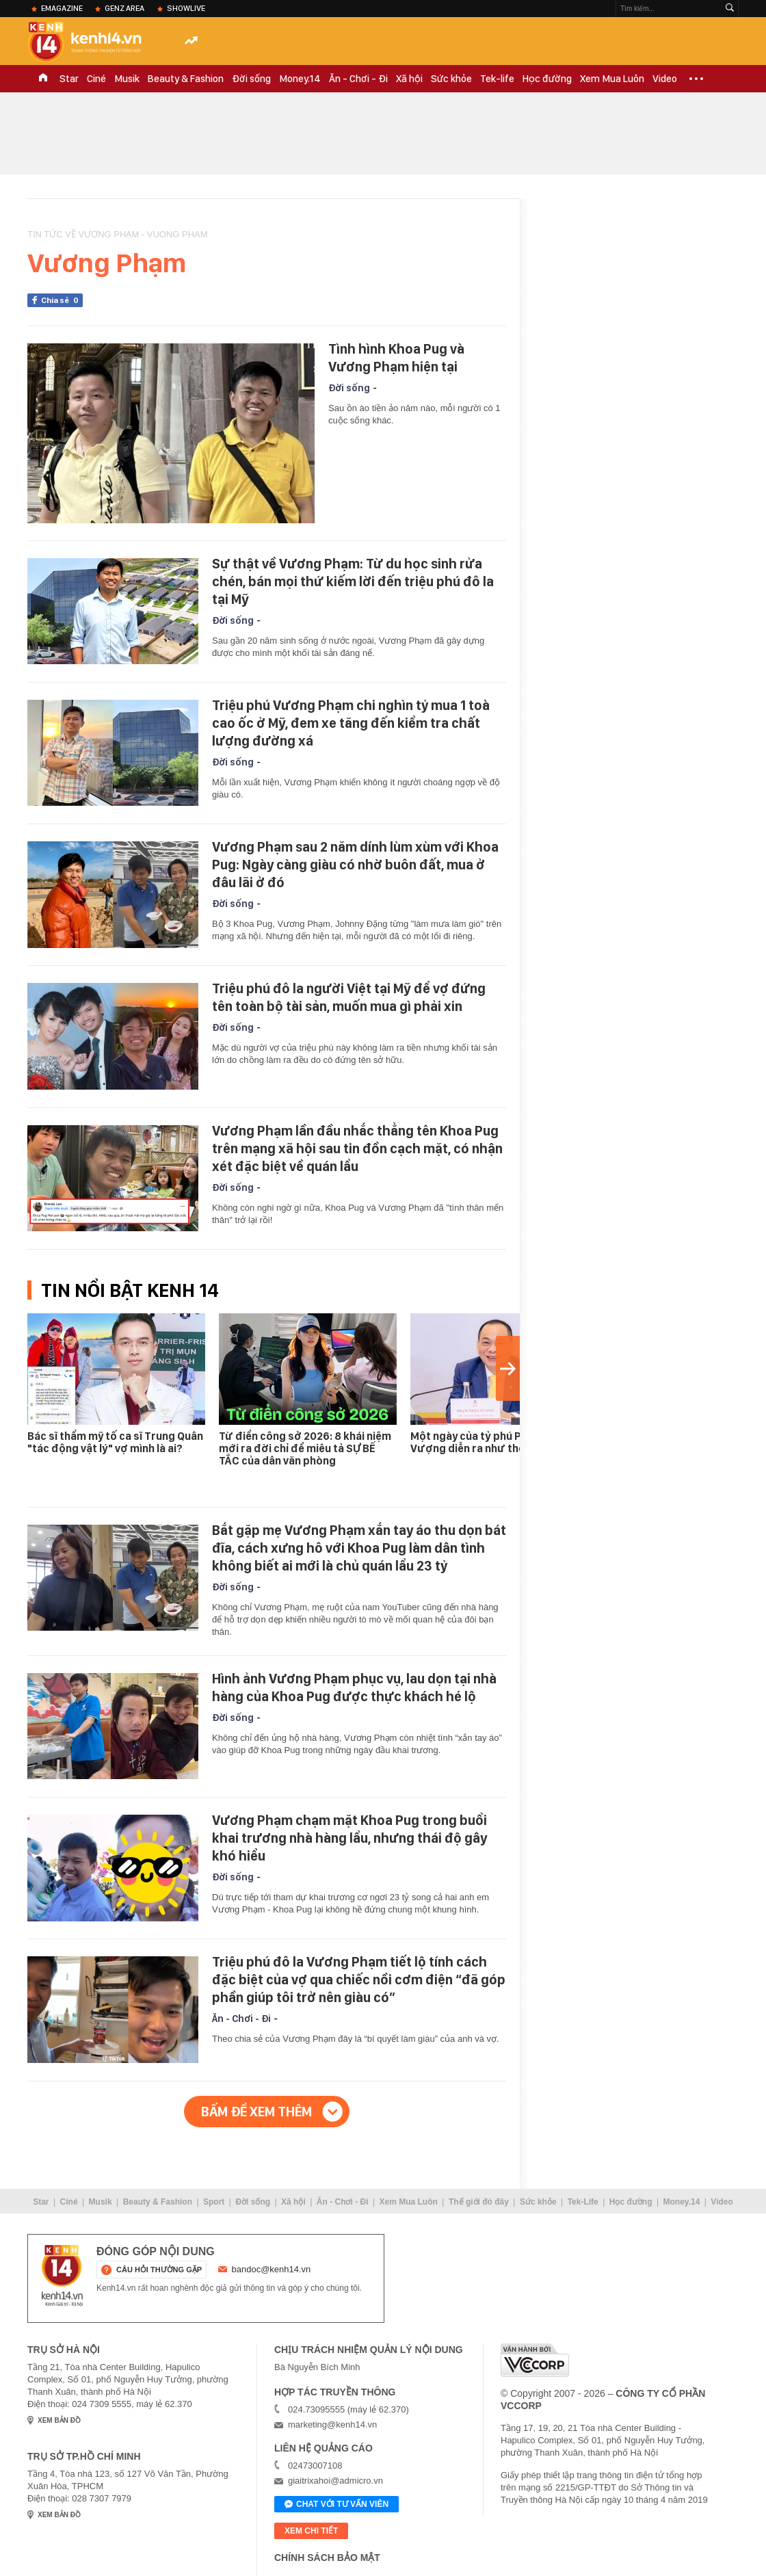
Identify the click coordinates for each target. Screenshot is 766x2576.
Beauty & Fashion (186, 79)
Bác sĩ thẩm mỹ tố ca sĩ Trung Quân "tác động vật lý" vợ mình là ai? (115, 1442)
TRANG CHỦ (43, 78)
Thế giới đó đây (479, 2202)
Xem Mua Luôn (612, 79)
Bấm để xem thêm (256, 2111)
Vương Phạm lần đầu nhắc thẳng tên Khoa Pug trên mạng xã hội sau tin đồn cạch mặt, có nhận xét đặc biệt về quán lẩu (357, 1148)
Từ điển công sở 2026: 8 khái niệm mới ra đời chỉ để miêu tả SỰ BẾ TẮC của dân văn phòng (305, 1448)
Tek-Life (583, 2202)
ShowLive (186, 8)
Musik (127, 79)
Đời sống (251, 79)
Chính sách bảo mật (327, 2557)
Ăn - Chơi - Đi (358, 79)
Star (69, 79)
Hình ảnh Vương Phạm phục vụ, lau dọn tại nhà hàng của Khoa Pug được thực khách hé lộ (354, 1687)
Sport (213, 2202)
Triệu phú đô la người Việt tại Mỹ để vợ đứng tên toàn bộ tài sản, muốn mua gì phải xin (349, 997)
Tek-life (497, 79)
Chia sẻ (62, 300)
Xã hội (409, 79)
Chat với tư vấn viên (336, 2504)
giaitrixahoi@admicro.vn (335, 2480)
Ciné (96, 79)
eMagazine (62, 8)
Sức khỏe (451, 79)
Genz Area (124, 8)
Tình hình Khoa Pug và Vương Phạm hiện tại (396, 358)
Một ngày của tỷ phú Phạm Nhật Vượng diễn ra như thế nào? (490, 1442)
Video (664, 79)
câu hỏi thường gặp (159, 2269)
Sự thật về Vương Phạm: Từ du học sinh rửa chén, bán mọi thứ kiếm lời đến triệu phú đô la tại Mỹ (353, 581)
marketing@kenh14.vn (332, 2424)
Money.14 (300, 79)
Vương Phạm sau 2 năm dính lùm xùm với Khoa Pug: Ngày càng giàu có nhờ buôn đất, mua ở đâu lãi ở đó (355, 865)
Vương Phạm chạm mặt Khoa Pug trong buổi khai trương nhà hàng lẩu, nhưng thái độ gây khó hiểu (349, 1838)
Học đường (547, 79)
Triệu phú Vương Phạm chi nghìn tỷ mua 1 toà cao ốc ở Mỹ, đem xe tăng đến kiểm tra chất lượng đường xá (351, 723)
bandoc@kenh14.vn (271, 2269)
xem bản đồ (59, 2420)
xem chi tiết (311, 2531)
